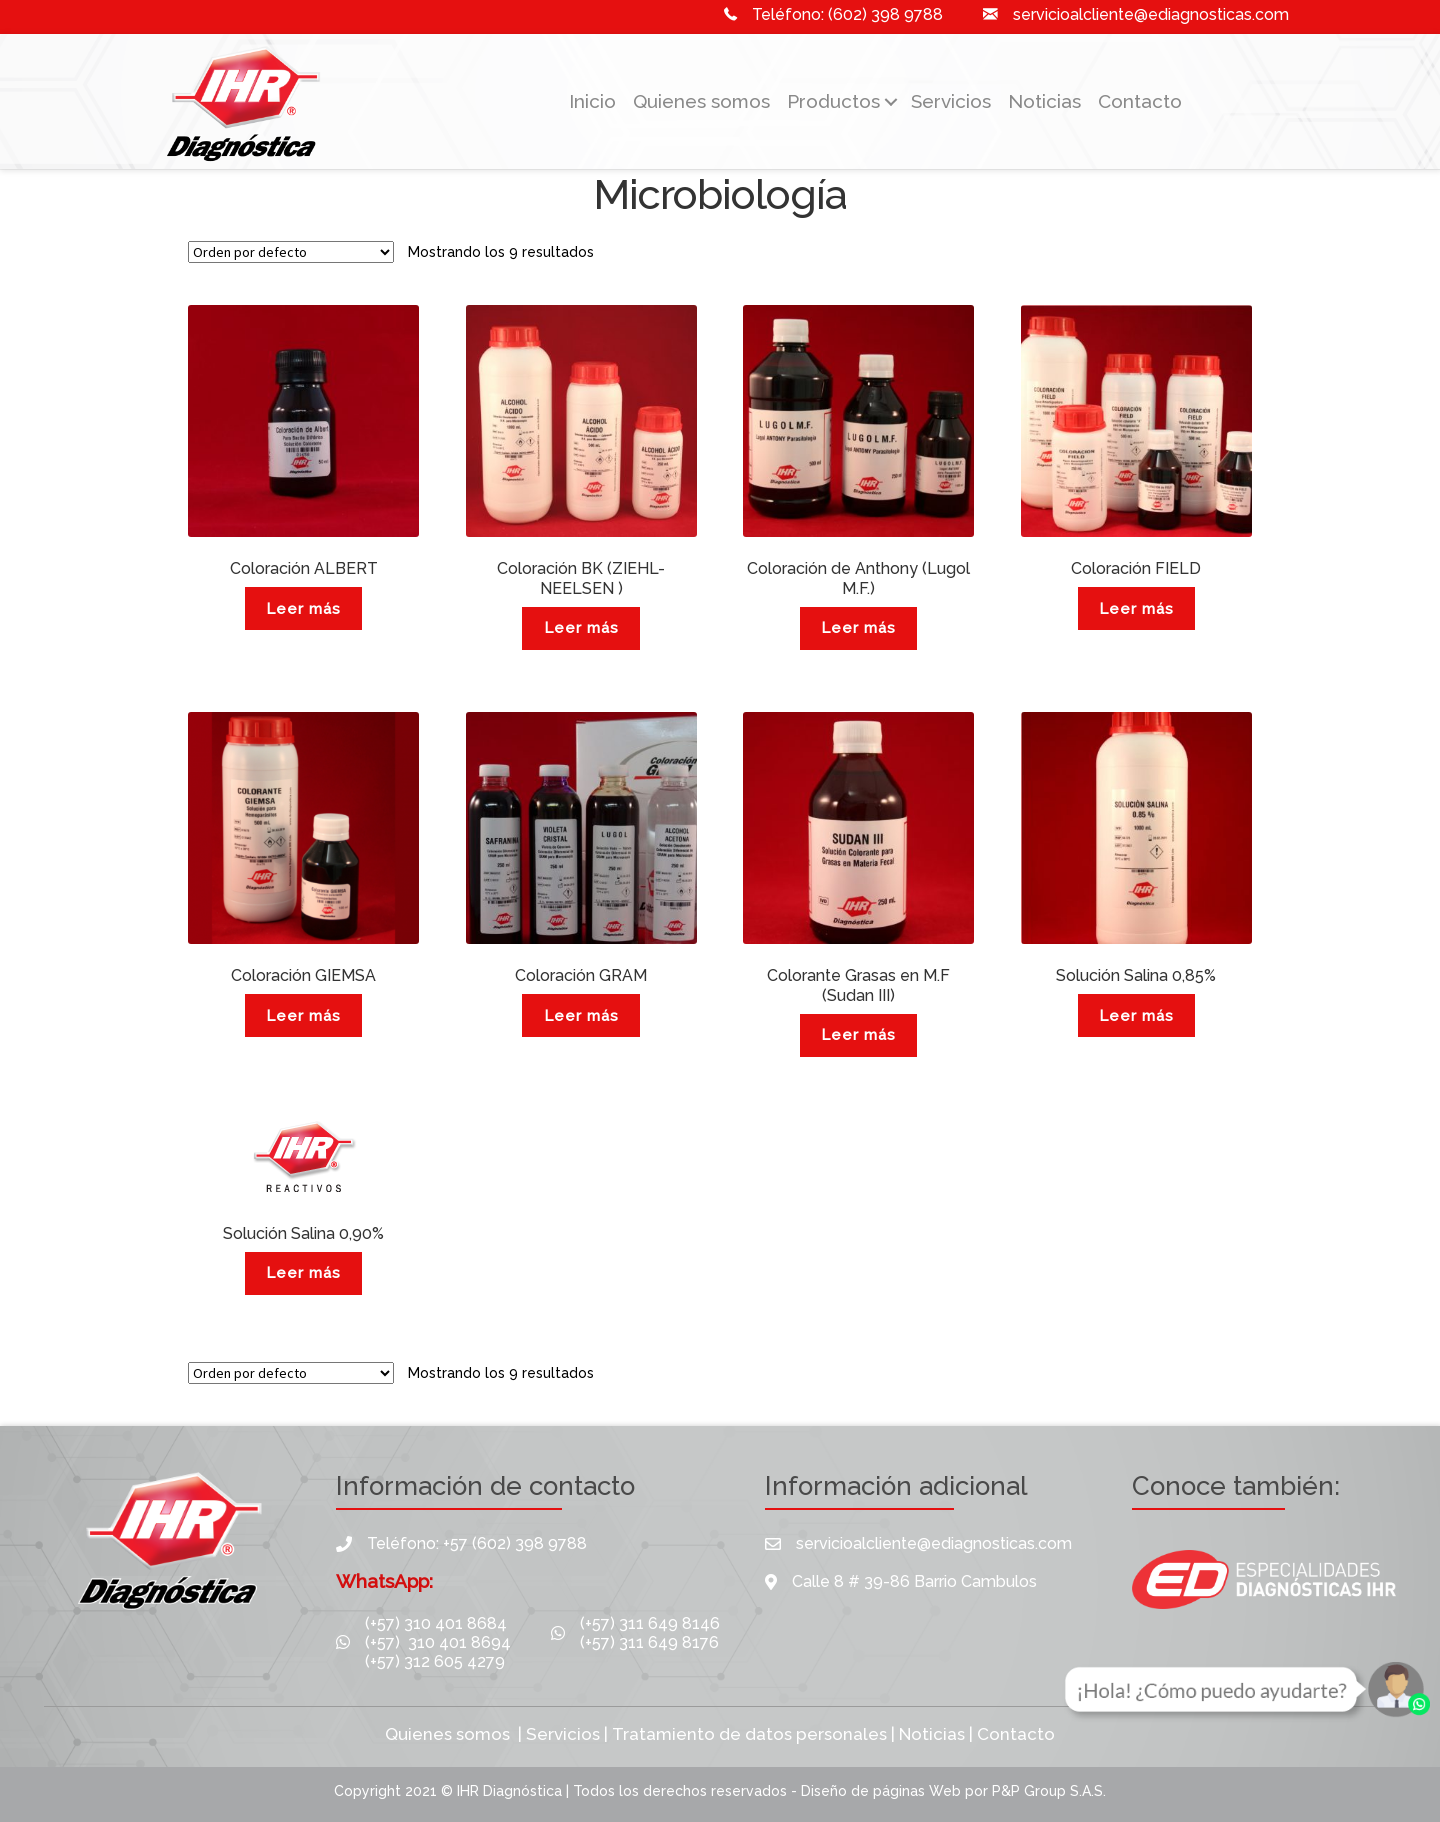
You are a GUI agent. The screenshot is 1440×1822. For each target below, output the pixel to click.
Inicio (592, 101)
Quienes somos (701, 101)
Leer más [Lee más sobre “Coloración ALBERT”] (303, 609)
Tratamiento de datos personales (749, 1734)
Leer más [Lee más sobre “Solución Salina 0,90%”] (303, 1273)
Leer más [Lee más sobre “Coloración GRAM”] (581, 1016)
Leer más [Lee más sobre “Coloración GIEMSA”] (303, 1016)
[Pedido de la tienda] (291, 252)
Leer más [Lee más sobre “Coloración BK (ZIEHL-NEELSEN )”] (581, 628)
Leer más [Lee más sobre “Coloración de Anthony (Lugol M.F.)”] (858, 628)
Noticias (1044, 101)
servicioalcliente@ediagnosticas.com (1151, 14)
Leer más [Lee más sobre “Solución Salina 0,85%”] (1136, 1016)
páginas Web (919, 1791)
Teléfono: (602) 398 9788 (847, 14)
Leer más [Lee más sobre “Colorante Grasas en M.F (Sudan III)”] (858, 1035)
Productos (833, 101)
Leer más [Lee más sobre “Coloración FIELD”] (1136, 609)
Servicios (951, 101)
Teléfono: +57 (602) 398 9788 (477, 1543)
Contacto (1140, 101)
